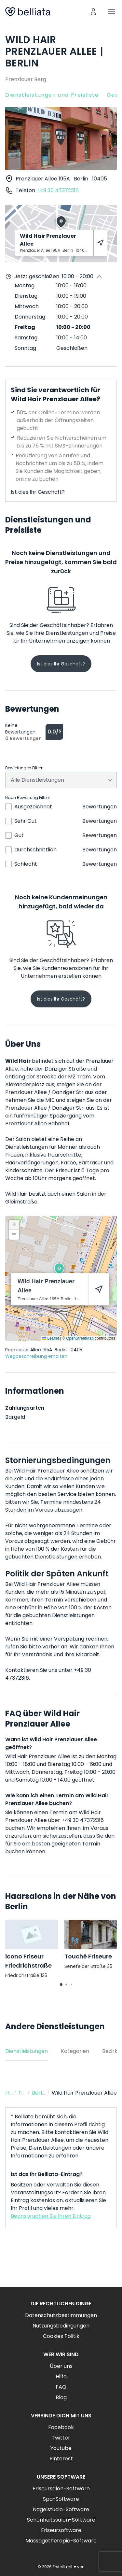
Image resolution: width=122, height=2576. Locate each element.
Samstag (26, 337)
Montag (24, 285)
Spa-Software (61, 2499)
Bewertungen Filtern (24, 768)
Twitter (61, 2437)
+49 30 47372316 (57, 190)
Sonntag (25, 348)
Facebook (61, 2427)
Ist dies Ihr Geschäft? (38, 492)
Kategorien (75, 2051)
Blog (61, 2397)
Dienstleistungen (26, 2051)
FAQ (61, 2387)
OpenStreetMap (80, 1338)
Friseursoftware (61, 2530)
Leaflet (50, 1338)
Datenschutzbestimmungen (61, 2315)
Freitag (25, 327)
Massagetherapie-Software (61, 2540)
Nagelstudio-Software (61, 2509)
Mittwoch (27, 306)
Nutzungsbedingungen (61, 2325)
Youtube (61, 2448)
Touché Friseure (88, 1956)
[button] (59, 1269)
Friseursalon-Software (61, 2488)
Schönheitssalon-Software (61, 2520)
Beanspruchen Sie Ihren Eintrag (51, 2216)
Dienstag (26, 296)
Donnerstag (30, 316)
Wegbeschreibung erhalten (36, 1356)
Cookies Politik (61, 2336)
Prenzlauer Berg (25, 79)
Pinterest (61, 2458)
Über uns (61, 2366)
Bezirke (111, 2051)
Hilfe (61, 2376)
